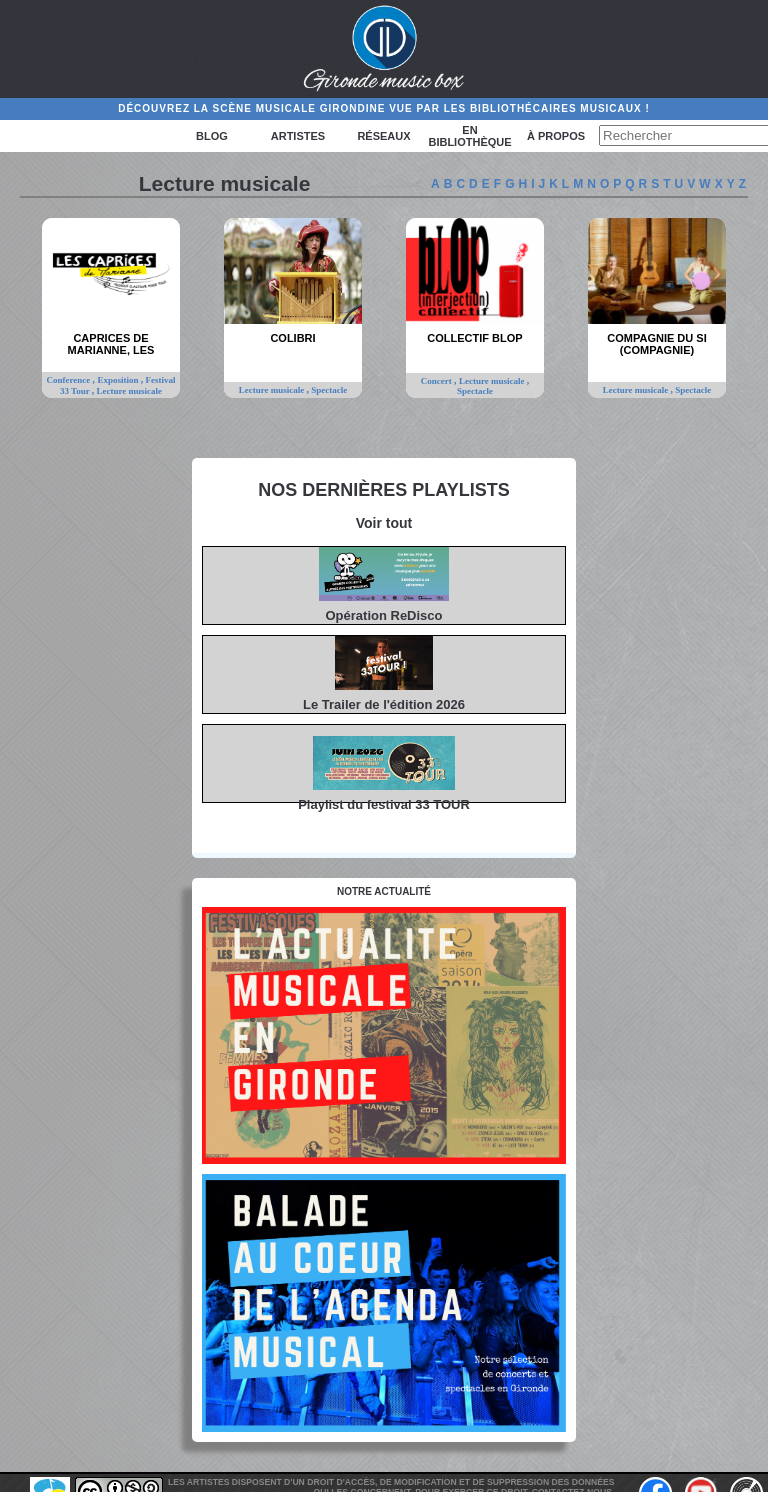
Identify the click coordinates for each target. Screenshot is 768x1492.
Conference (70, 380)
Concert (437, 381)
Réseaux (383, 136)
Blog (212, 136)
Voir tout (384, 523)
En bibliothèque (469, 136)
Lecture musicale (130, 391)
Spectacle (329, 390)
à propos (556, 136)
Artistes (298, 136)
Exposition (118, 380)
